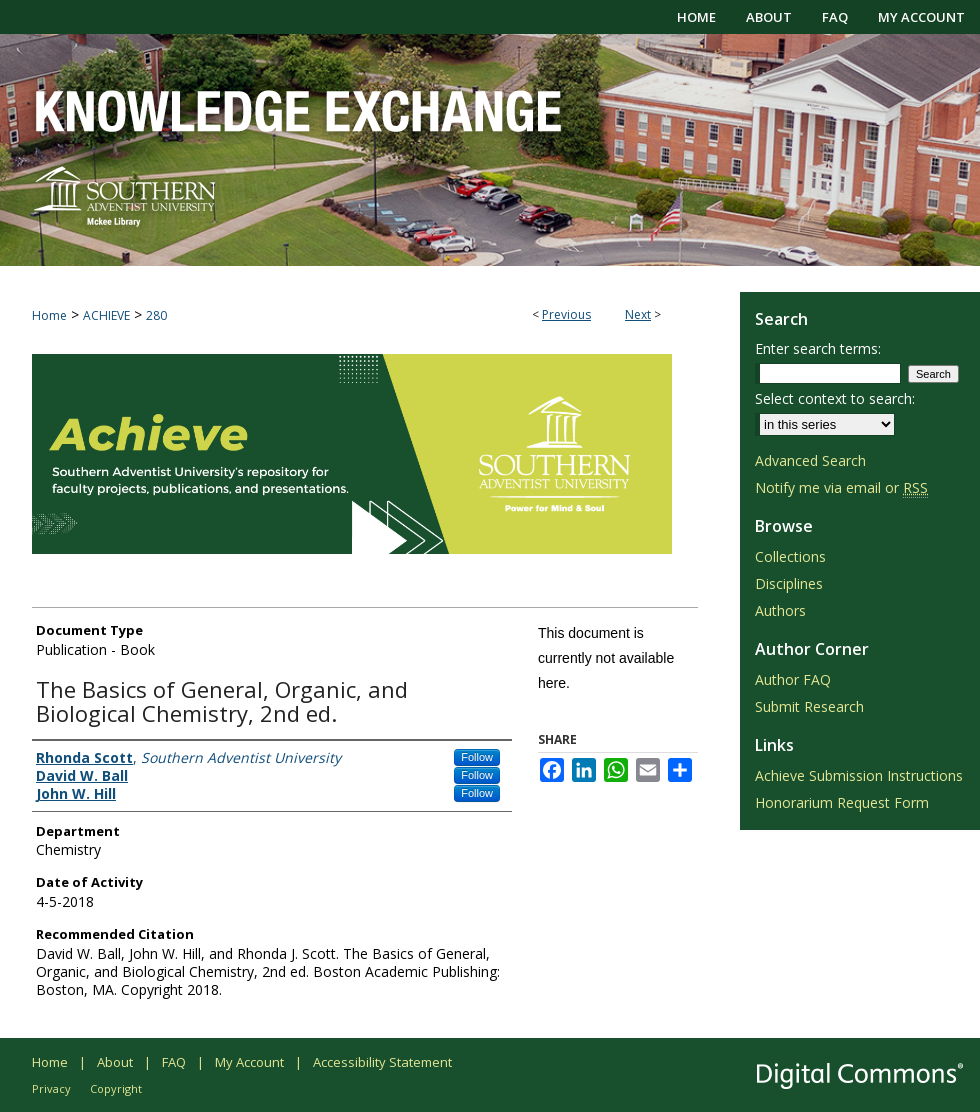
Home (49, 315)
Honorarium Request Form (842, 802)
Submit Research (809, 706)
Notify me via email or (841, 487)
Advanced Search (810, 460)
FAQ (174, 1062)
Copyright (116, 1088)
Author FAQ (793, 679)
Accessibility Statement (382, 1062)
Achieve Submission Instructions (859, 775)
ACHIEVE (106, 315)
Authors (780, 610)
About (115, 1062)
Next (638, 314)
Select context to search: (835, 398)
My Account (249, 1062)
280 (156, 315)
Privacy (51, 1088)
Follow (477, 757)
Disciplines (789, 583)
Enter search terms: (818, 348)
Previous (566, 314)
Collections (790, 556)
